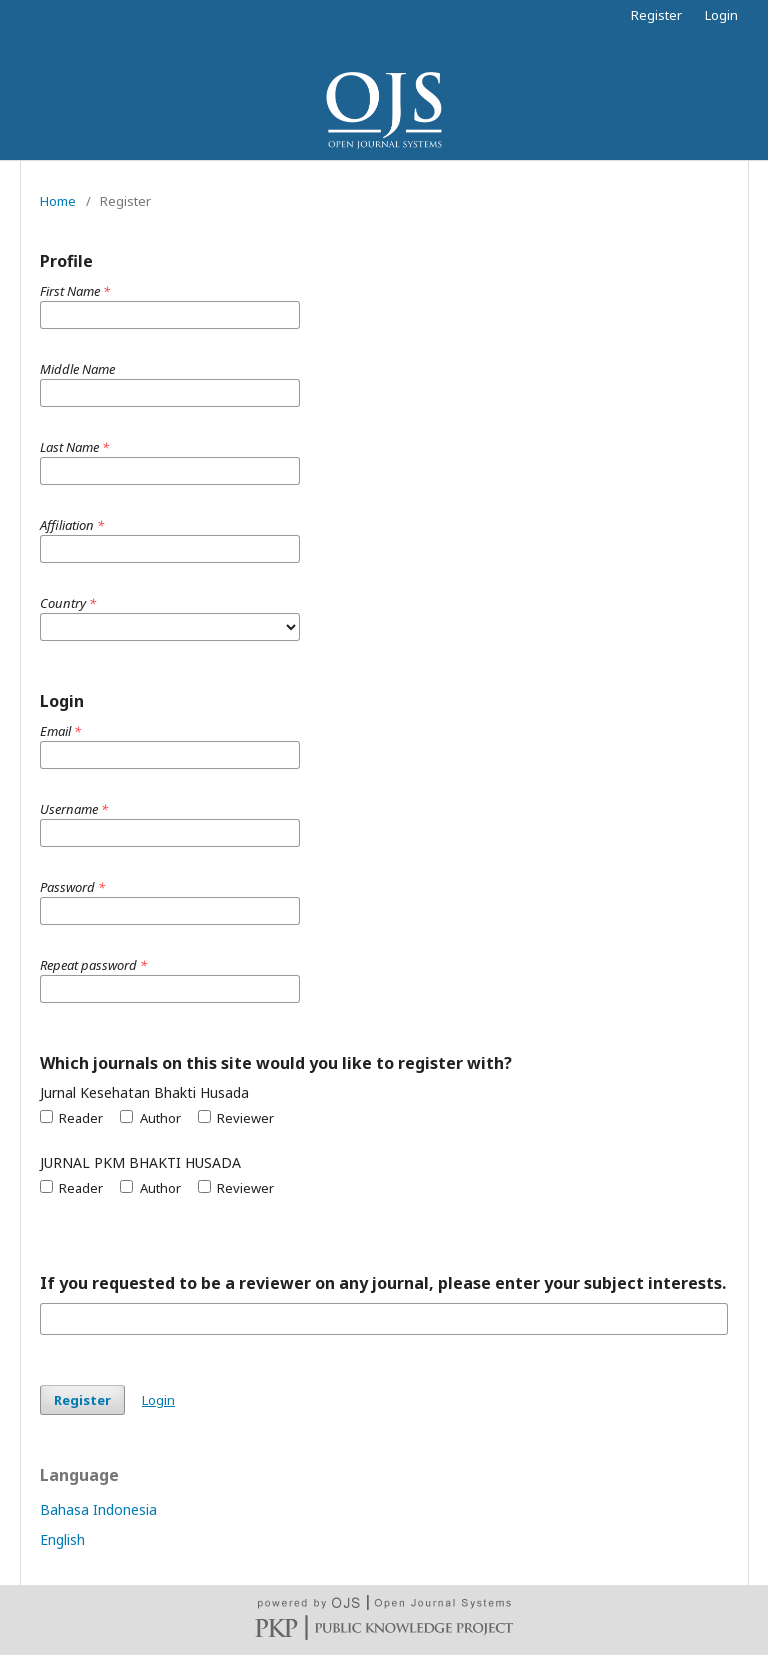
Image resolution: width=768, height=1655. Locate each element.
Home (58, 201)
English (62, 1539)
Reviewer (236, 1118)
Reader (71, 1118)
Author (150, 1118)
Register (656, 15)
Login (721, 15)
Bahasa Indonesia (98, 1509)
